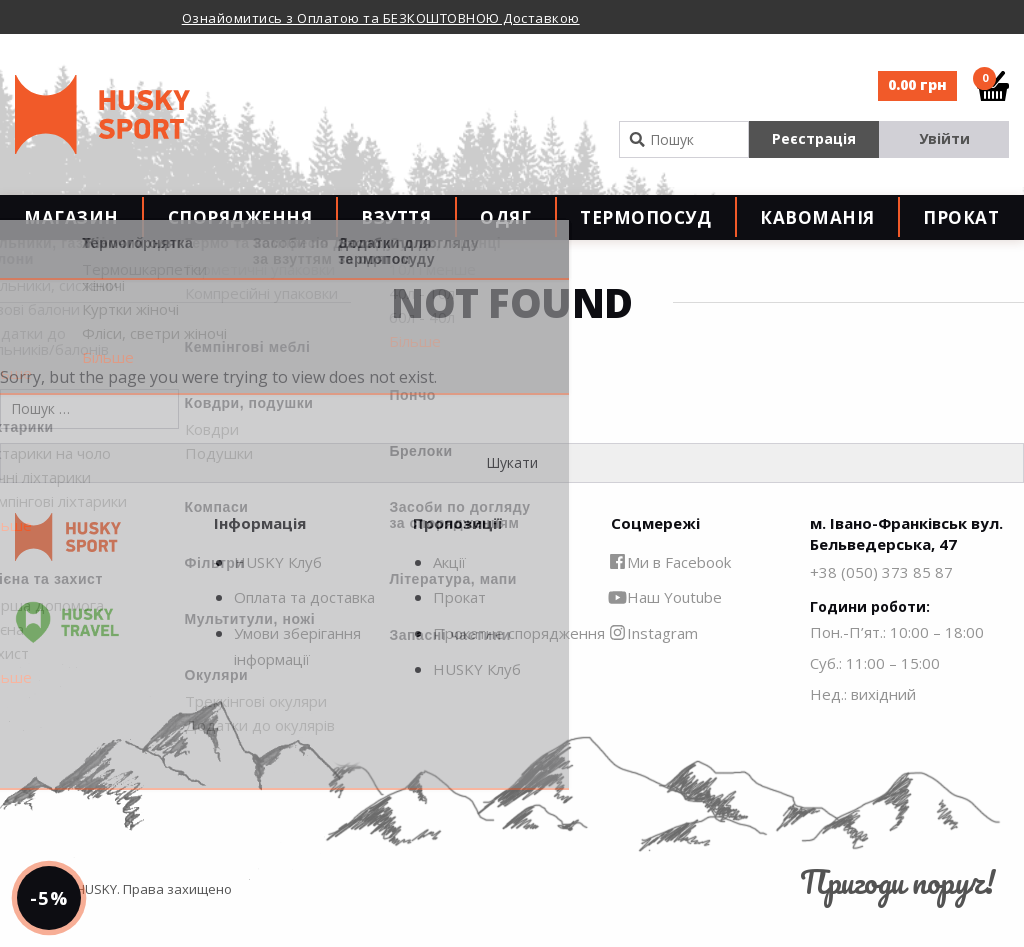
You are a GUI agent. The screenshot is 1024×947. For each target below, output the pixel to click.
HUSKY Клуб (278, 590)
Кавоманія (817, 231)
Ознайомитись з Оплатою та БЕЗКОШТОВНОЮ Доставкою (381, 18)
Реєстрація (814, 138)
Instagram (654, 661)
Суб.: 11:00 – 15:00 (875, 692)
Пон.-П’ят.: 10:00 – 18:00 (897, 661)
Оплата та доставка (304, 626)
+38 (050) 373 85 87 (881, 600)
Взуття (396, 231)
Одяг (505, 231)
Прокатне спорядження (519, 661)
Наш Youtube (666, 626)
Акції (449, 590)
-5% (63, 883)
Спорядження (240, 231)
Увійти (944, 138)
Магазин (71, 231)
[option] (384, 17)
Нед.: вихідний (863, 723)
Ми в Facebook (671, 590)
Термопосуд (645, 231)
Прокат (961, 231)
